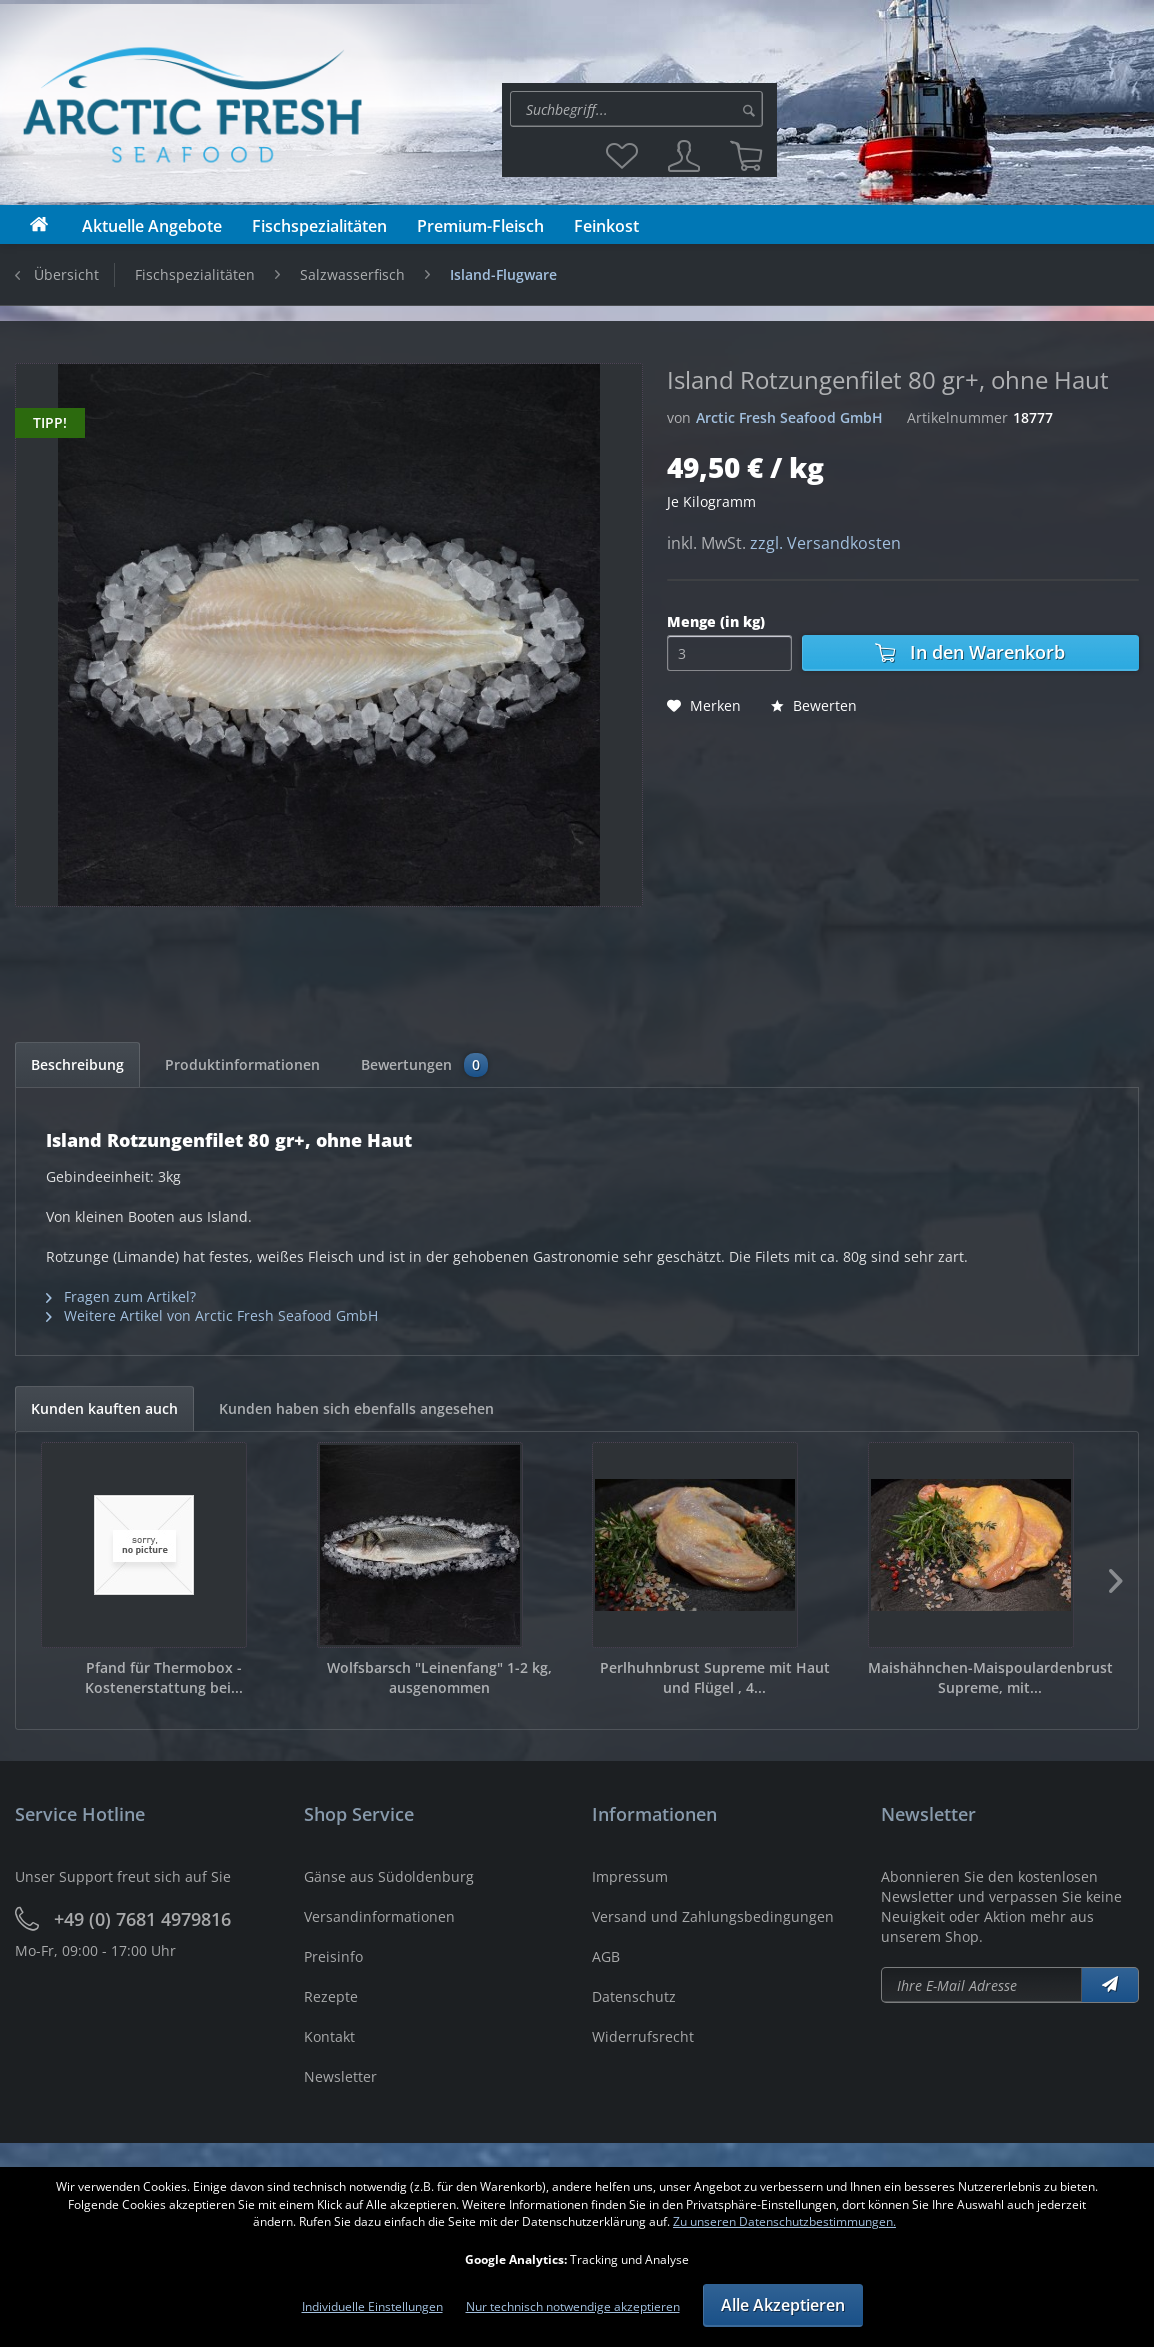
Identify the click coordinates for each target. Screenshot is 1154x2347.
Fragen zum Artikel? (121, 1296)
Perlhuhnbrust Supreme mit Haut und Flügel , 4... (715, 1677)
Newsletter (340, 2076)
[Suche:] (636, 109)
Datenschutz (634, 1996)
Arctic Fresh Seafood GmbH (789, 417)
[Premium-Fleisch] (480, 226)
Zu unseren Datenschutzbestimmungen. (784, 2221)
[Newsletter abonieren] (982, 1985)
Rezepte (331, 1996)
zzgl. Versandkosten (825, 543)
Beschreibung (77, 1064)
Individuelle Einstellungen (372, 2306)
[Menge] (729, 653)
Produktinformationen (242, 1064)
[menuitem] (639, 109)
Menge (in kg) (716, 621)
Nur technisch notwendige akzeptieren (573, 2306)
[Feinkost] (606, 226)
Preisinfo (333, 1956)
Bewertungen (424, 1065)
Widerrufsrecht (643, 2036)
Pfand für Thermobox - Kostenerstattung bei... (164, 1677)
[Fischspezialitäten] (319, 226)
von (679, 417)
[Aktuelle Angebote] (152, 226)
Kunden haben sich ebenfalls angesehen (356, 1408)
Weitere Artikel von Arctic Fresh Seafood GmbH (212, 1315)
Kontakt (329, 2036)
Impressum (630, 1876)
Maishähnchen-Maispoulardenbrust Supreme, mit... (990, 1677)
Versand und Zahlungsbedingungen (713, 1916)
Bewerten (814, 705)
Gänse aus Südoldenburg (389, 1876)
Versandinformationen (379, 1916)
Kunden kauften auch (104, 1408)
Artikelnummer (957, 417)
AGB (606, 1956)
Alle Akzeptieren (783, 2305)
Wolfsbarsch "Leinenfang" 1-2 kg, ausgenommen (439, 1677)
